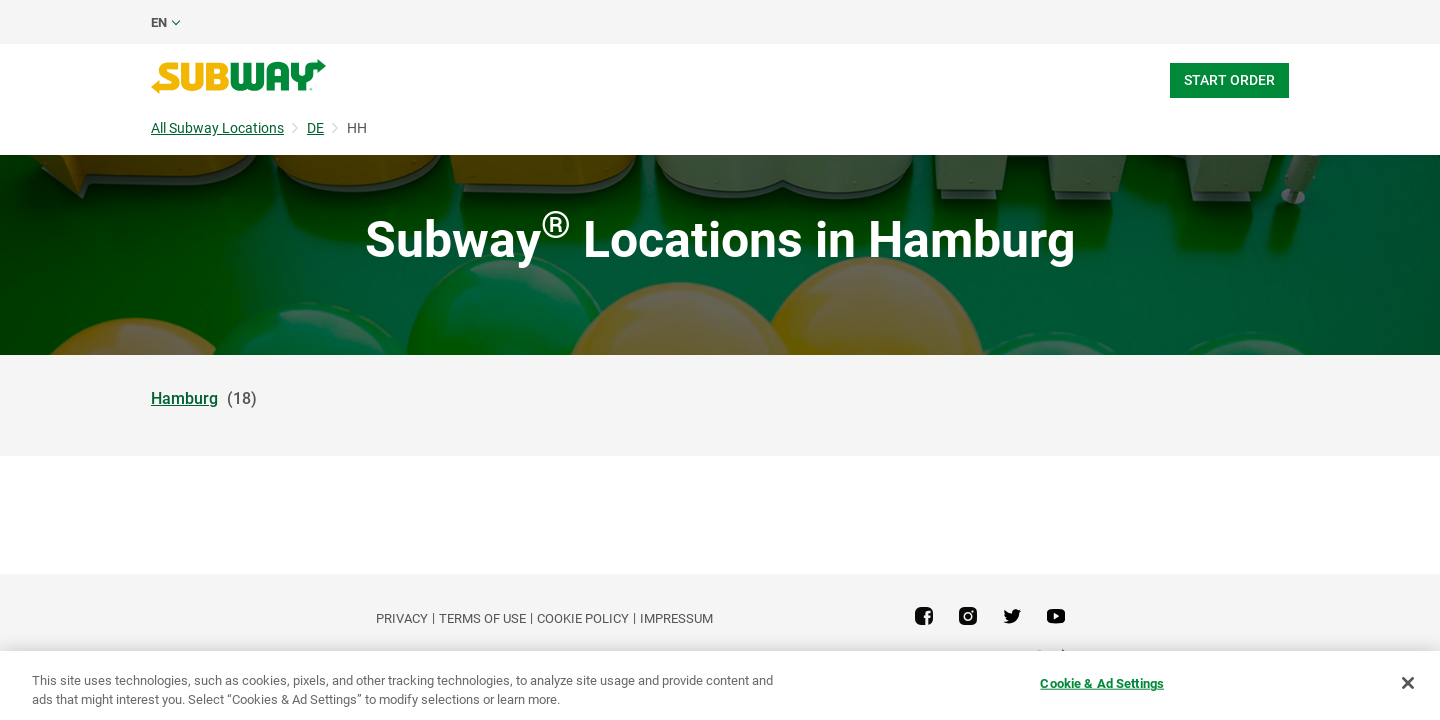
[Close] (1408, 683)
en (159, 22)
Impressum (676, 618)
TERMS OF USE (482, 618)
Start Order (1229, 80)
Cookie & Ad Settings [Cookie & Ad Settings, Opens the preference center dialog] (1102, 683)
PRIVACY (402, 618)
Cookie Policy (583, 618)
